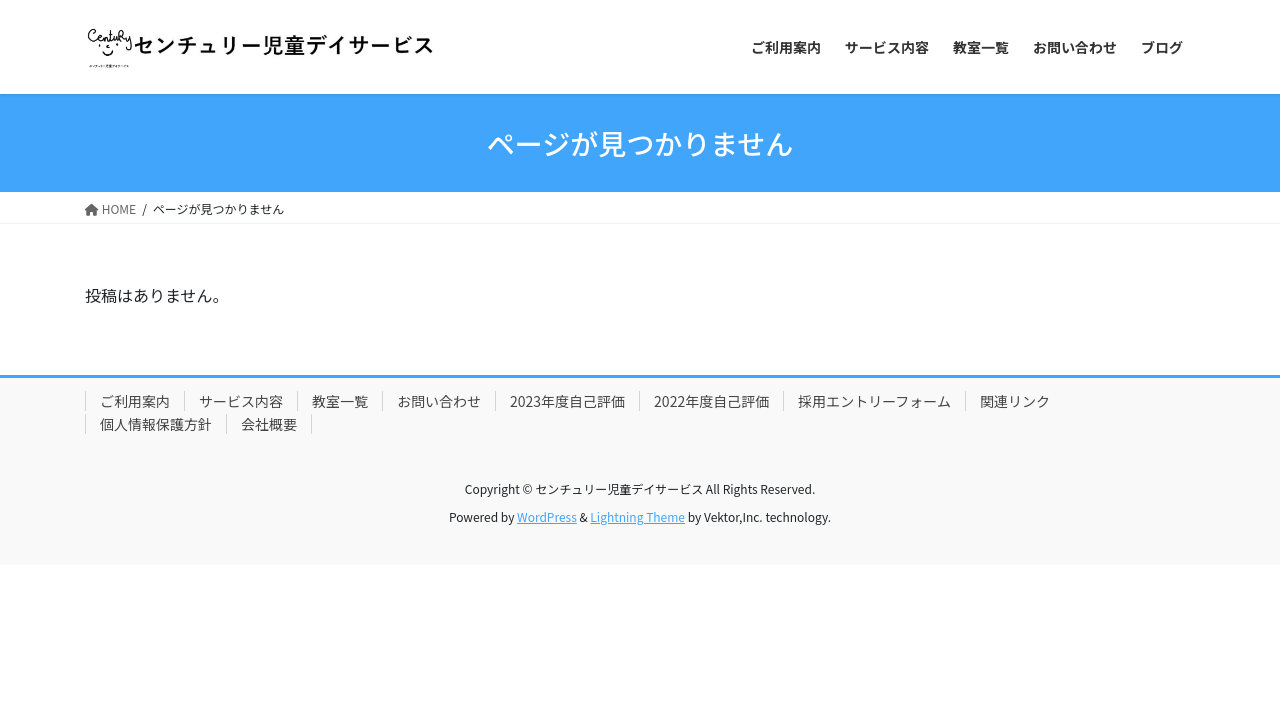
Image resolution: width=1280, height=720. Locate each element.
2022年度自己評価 (711, 401)
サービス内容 (241, 401)
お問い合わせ (439, 401)
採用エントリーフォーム (874, 401)
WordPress (547, 516)
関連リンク (1015, 401)
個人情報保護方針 (156, 424)
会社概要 (269, 424)
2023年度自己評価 (567, 401)
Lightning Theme (637, 516)
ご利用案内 (135, 401)
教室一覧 (340, 401)
